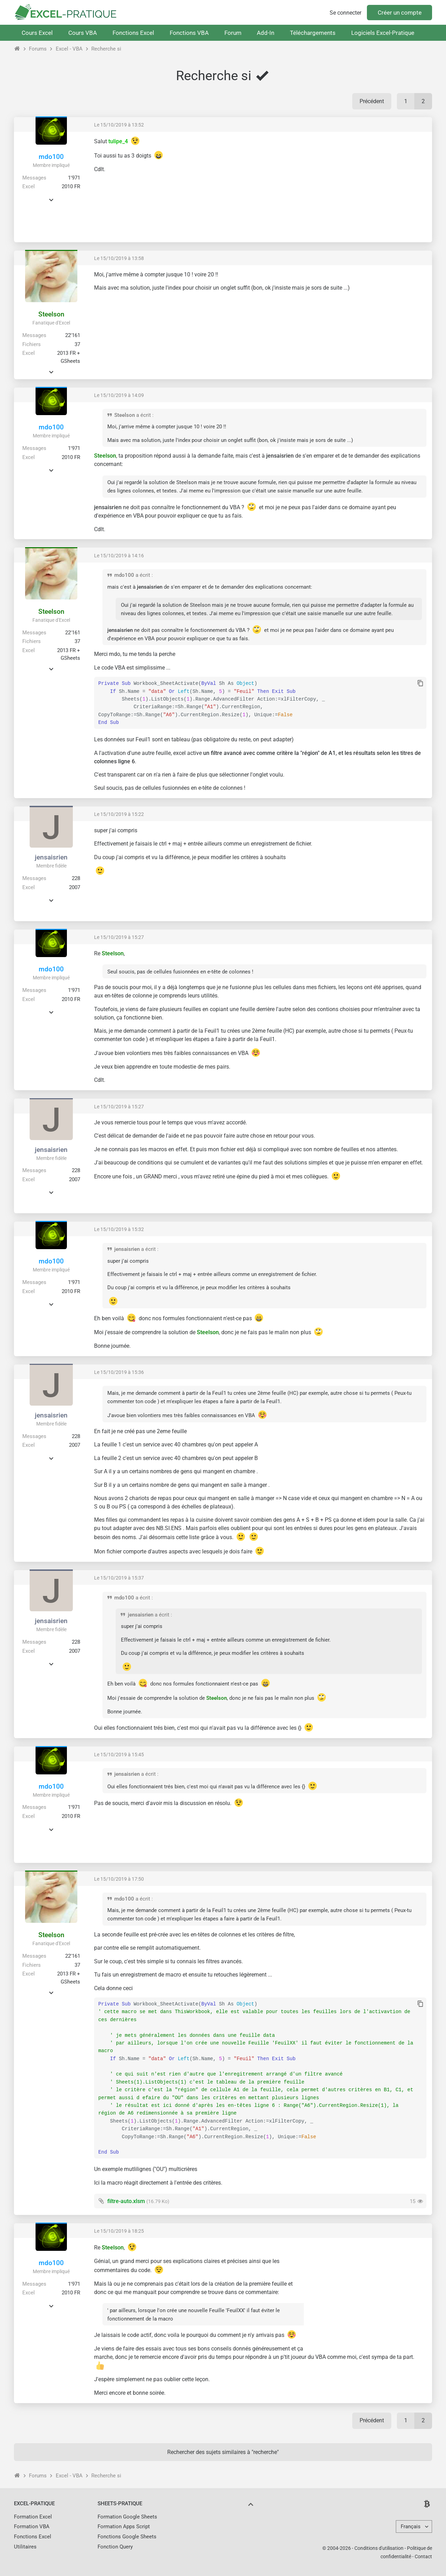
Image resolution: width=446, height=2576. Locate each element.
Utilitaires (25, 2547)
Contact (423, 2556)
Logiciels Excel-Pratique (382, 32)
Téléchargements (313, 32)
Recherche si (106, 49)
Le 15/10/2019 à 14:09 (119, 395)
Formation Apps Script (124, 2526)
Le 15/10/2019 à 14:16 (119, 555)
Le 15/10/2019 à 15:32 (119, 1229)
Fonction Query (115, 2547)
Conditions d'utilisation (378, 2548)
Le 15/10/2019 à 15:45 (119, 1754)
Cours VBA (82, 32)
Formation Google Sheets (127, 2517)
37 (77, 344)
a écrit (143, 415)
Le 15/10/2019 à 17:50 (119, 1879)
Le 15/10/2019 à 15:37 (119, 1578)
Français (411, 2526)
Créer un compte (400, 12)
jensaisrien (51, 857)
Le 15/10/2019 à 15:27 (119, 937)
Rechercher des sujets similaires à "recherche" (223, 2452)
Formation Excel (33, 2517)
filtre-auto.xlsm (126, 2201)
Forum (232, 32)
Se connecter (345, 12)
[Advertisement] (367, 186)
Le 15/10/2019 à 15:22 (119, 814)
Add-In (265, 32)
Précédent (372, 101)
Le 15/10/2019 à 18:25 (119, 2231)
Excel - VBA (69, 49)
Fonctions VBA (189, 32)
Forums (38, 49)
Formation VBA (31, 2526)
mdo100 (51, 157)
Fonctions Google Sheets (127, 2536)
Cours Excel (37, 32)
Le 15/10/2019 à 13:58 (119, 258)
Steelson (51, 314)
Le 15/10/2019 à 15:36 (119, 1372)
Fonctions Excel (133, 32)
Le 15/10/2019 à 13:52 (119, 125)
